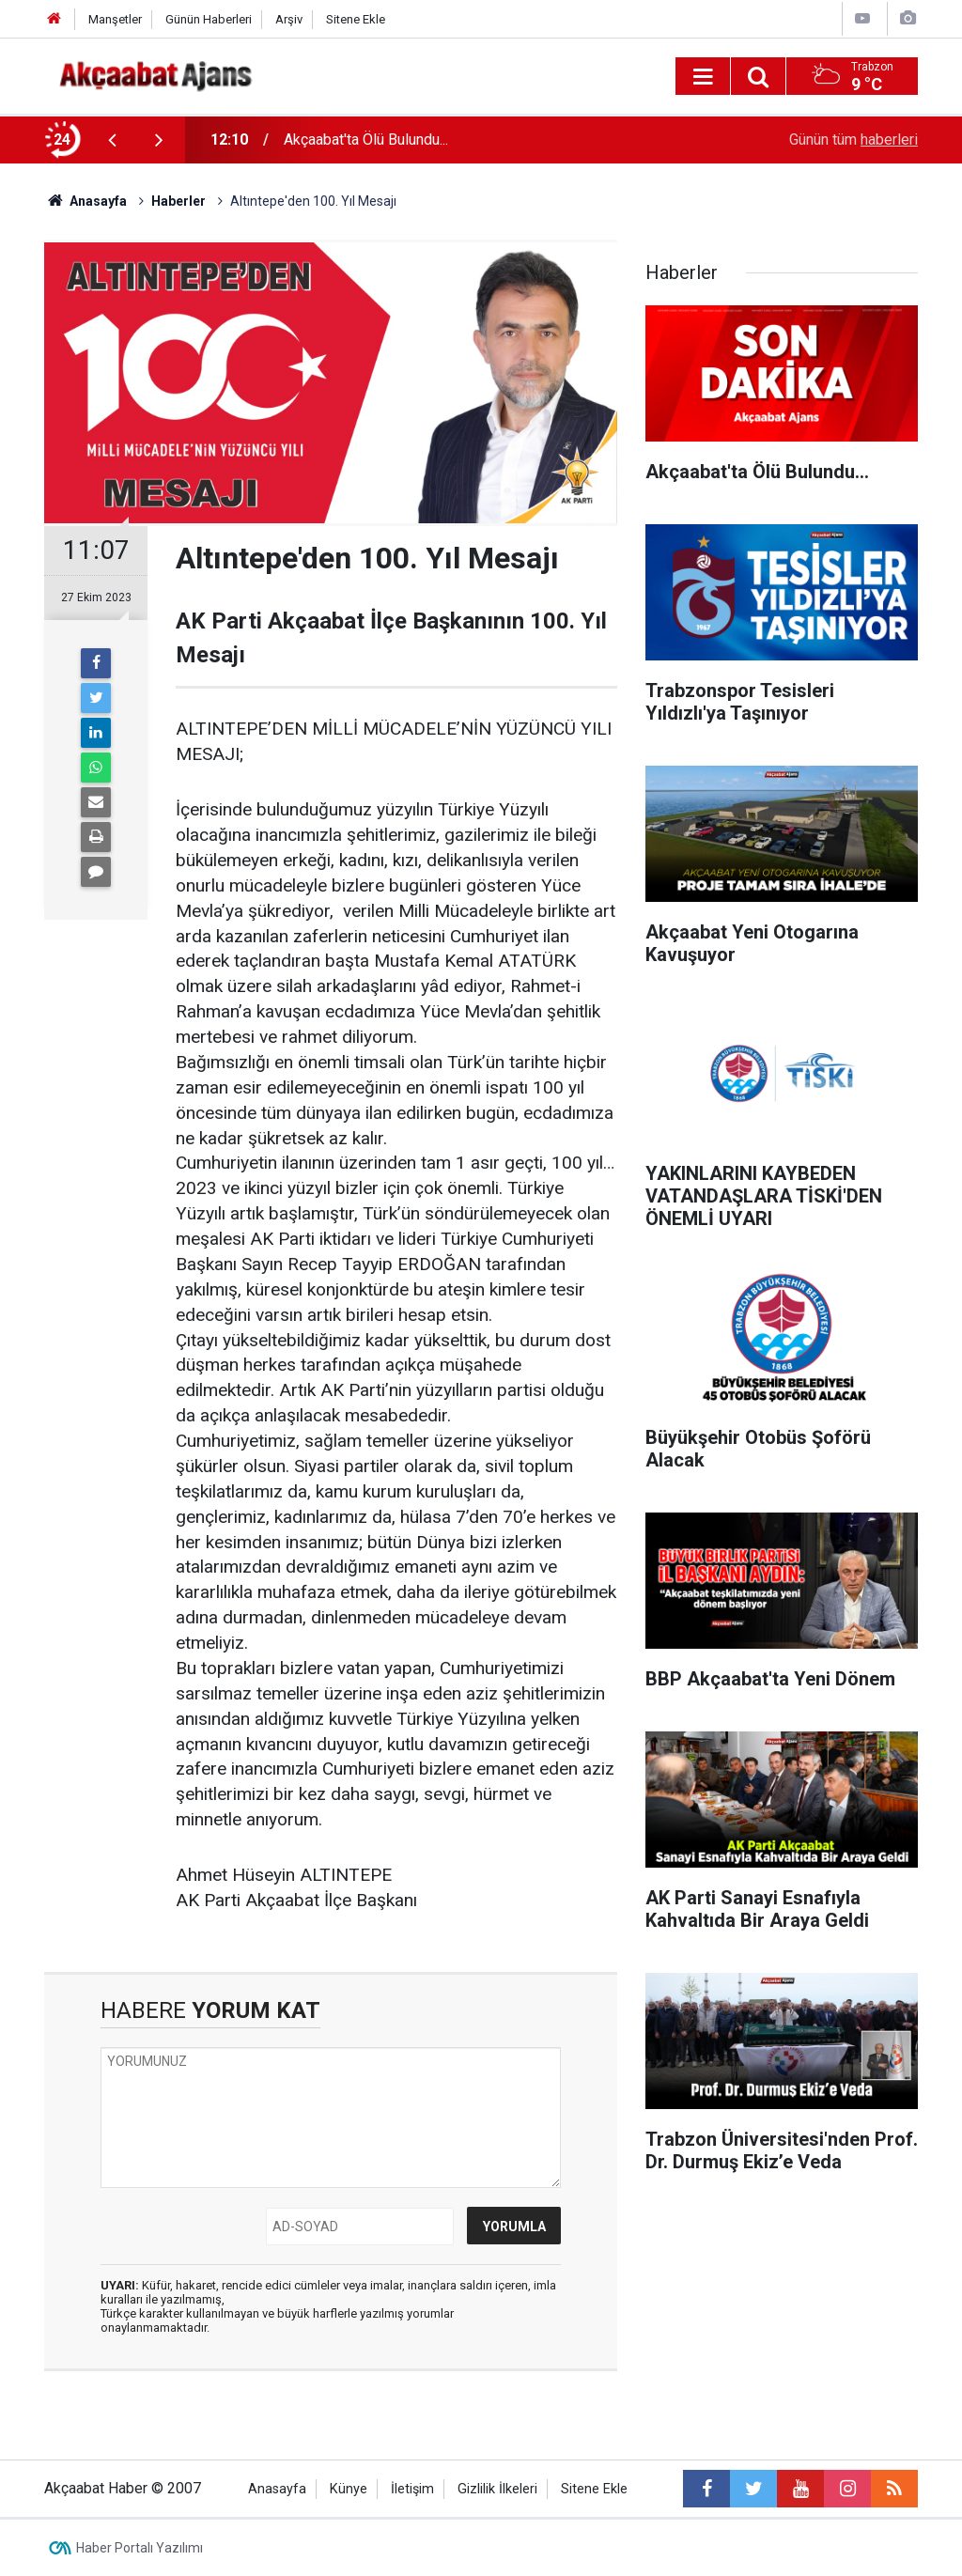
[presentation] (111, 140)
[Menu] (703, 77)
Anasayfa (277, 2489)
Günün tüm (853, 139)
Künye (348, 2489)
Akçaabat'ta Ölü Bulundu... (366, 139)
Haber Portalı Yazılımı (139, 2547)
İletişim (412, 2489)
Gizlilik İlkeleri (497, 2489)
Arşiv (289, 19)
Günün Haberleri (208, 19)
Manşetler (115, 19)
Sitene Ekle (355, 19)
